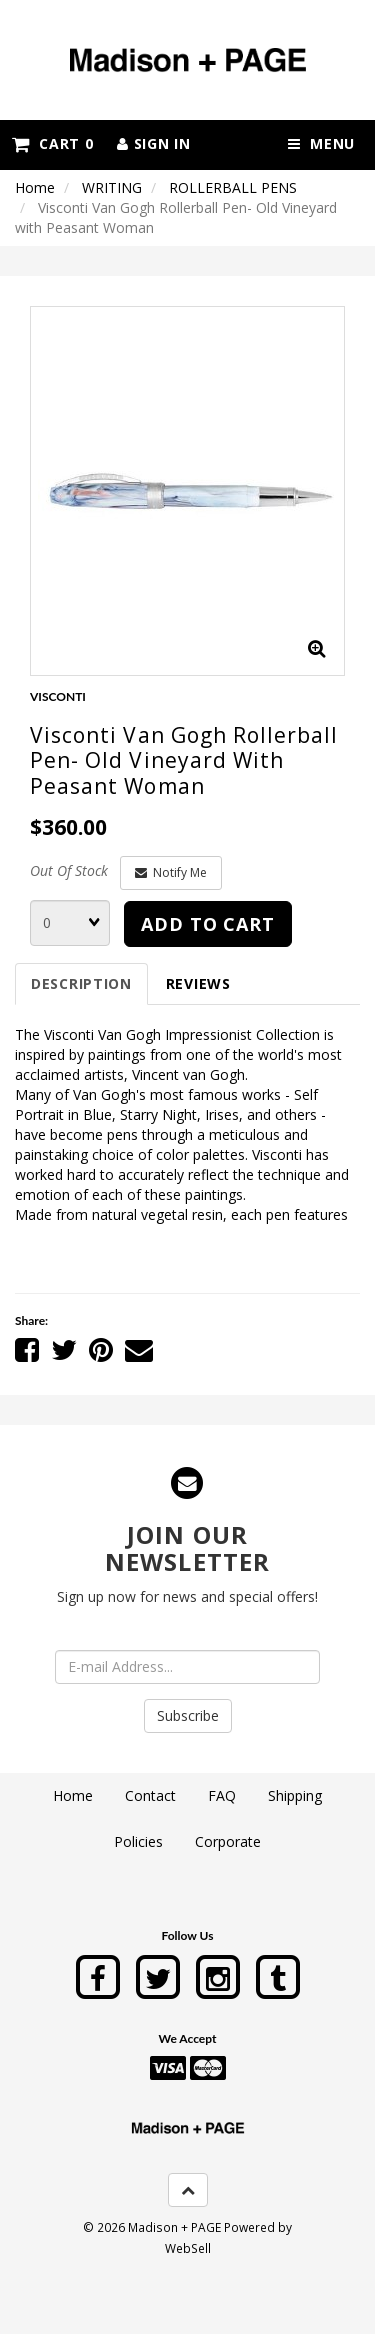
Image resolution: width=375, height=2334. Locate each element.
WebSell (188, 2248)
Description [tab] (81, 983)
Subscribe (188, 1715)
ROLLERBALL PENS (233, 187)
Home (35, 187)
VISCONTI (58, 696)
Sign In (153, 143)
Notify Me (171, 872)
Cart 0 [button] (52, 143)
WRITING (112, 187)
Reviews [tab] (198, 983)
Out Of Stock (69, 870)
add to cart (208, 924)
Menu (321, 143)
